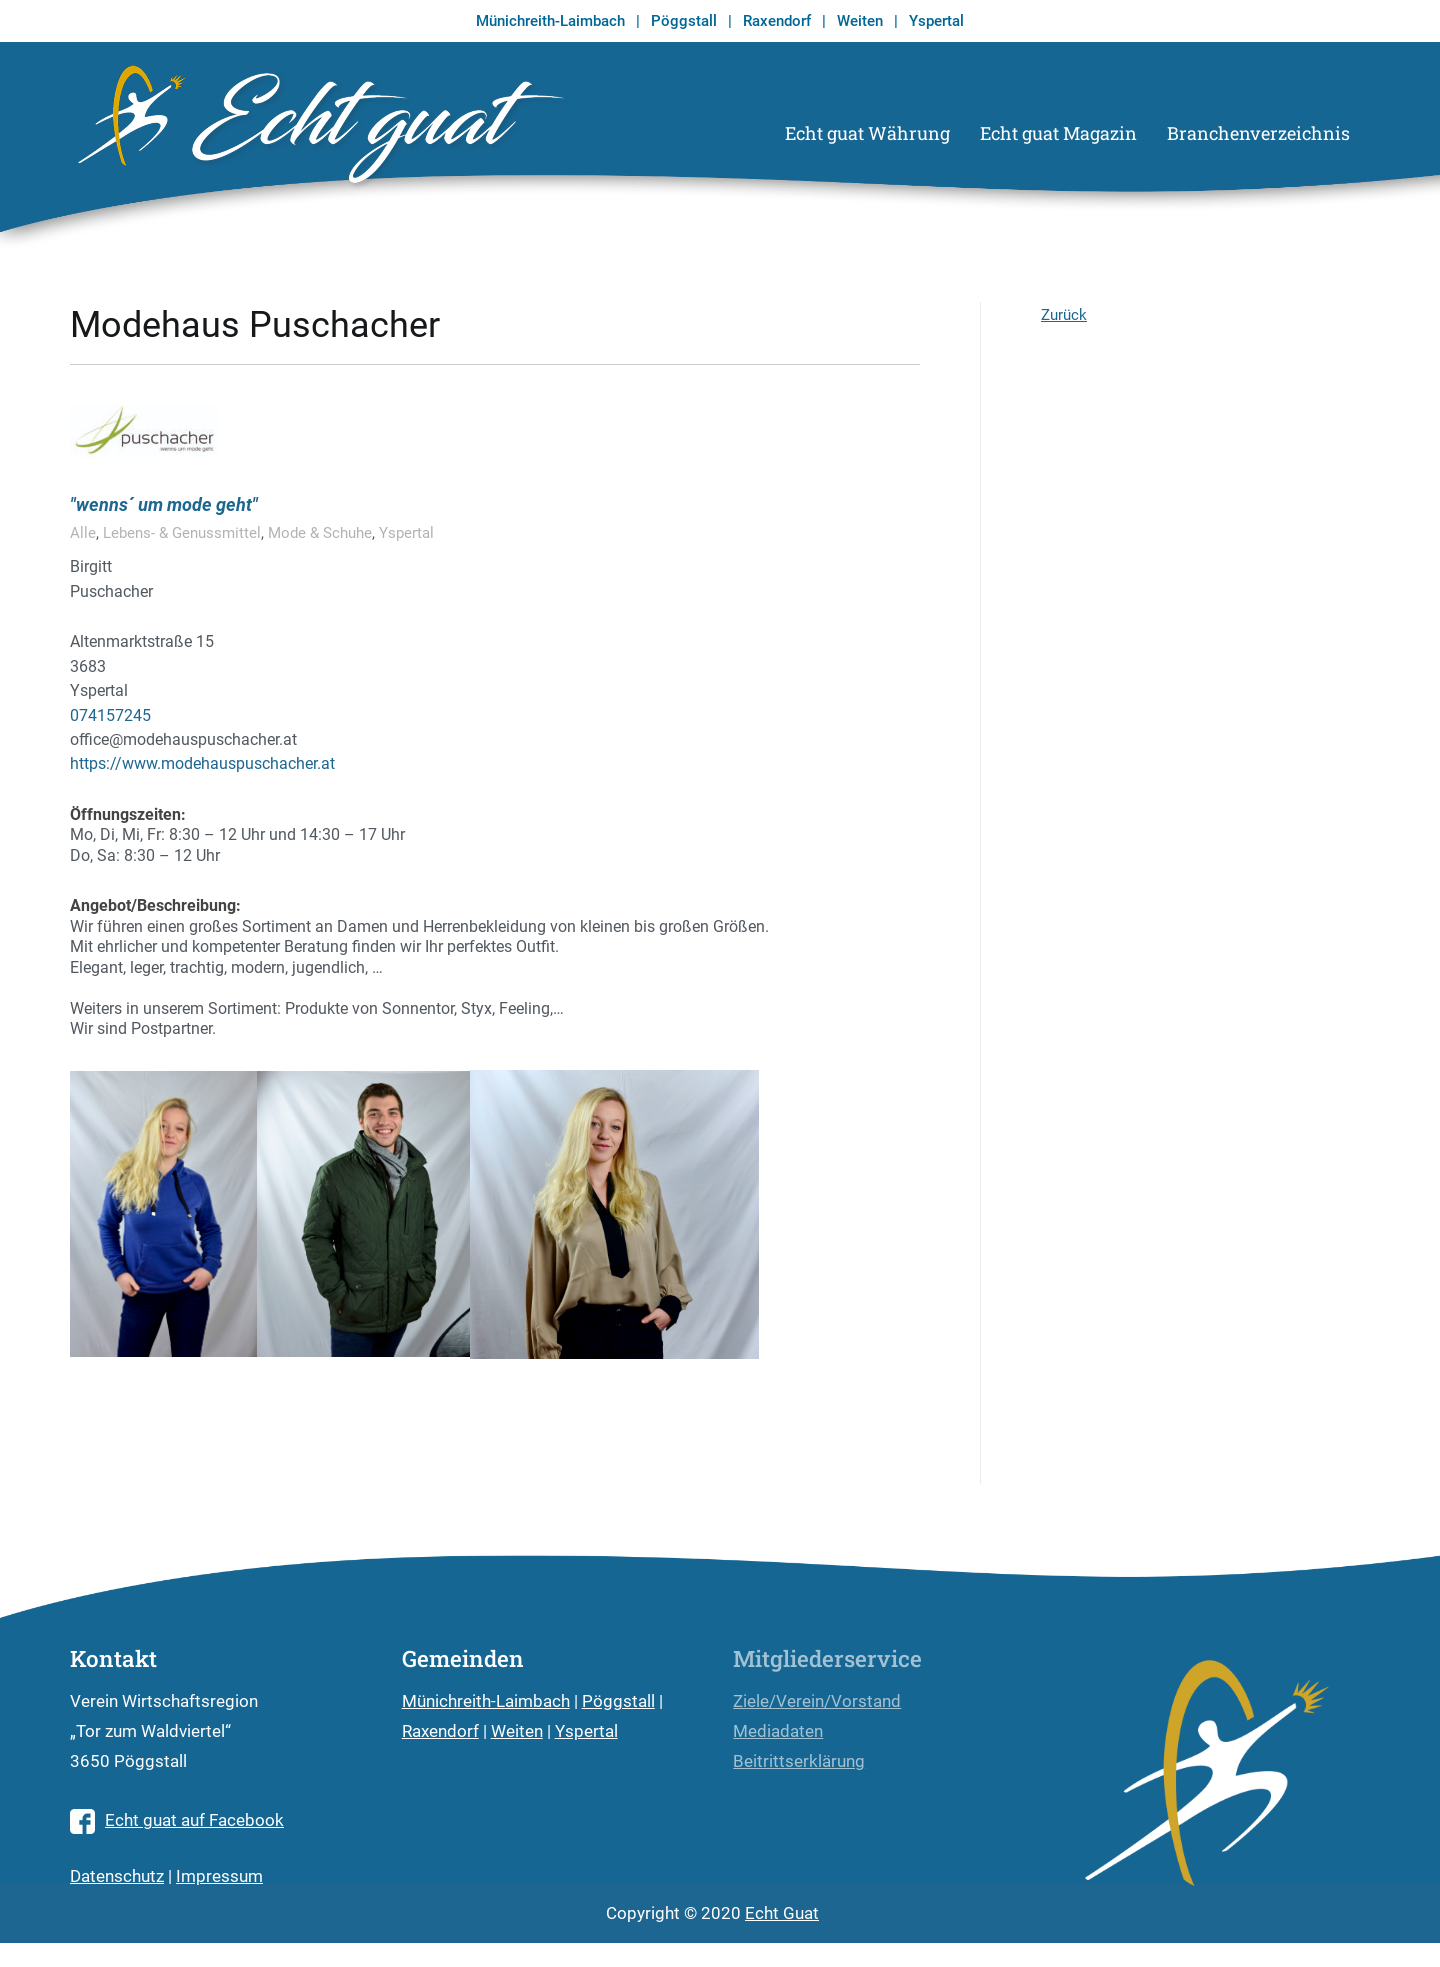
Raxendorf (777, 21)
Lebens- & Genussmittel (182, 533)
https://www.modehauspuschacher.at (202, 763)
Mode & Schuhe (320, 533)
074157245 (110, 715)
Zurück (1064, 315)
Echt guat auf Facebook (177, 1820)
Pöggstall (684, 21)
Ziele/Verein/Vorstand (817, 1701)
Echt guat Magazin (1058, 133)
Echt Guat (782, 1913)
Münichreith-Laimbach (550, 21)
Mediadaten (778, 1731)
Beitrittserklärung (799, 1761)
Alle (83, 533)
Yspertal (936, 21)
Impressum (219, 1876)
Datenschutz (117, 1876)
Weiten (860, 21)
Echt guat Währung (867, 133)
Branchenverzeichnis (1258, 133)
